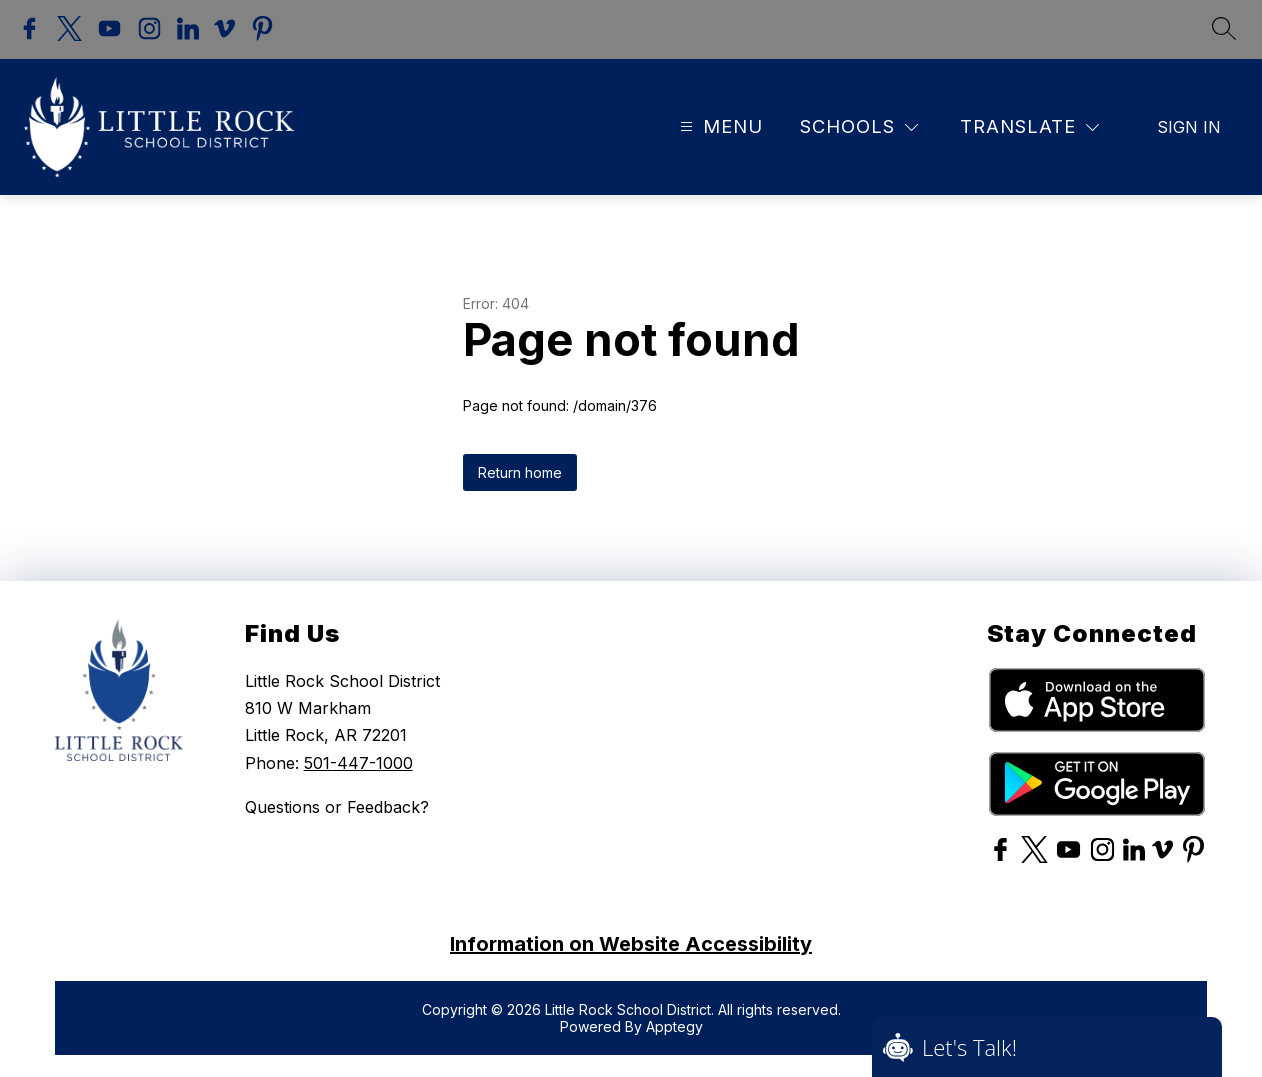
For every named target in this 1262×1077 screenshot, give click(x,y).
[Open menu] (719, 124)
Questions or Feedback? (337, 804)
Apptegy (674, 1023)
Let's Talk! (969, 1047)
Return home (520, 469)
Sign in (1189, 124)
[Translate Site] (1029, 124)
